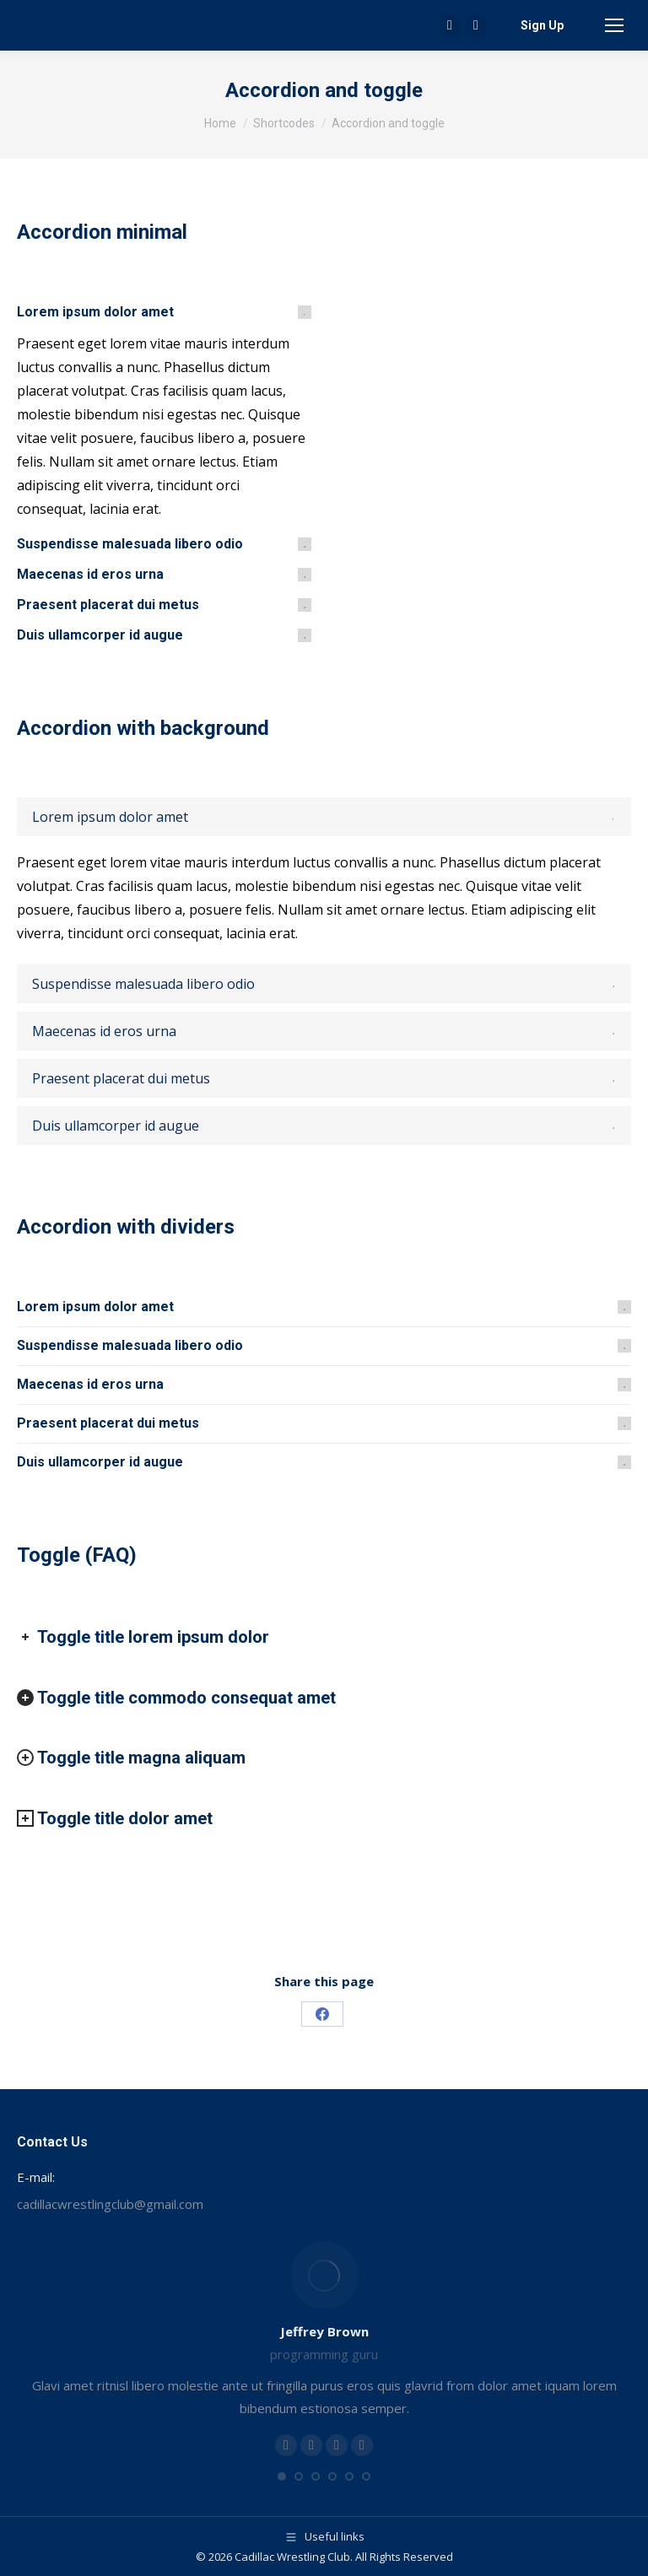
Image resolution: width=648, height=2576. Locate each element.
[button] (282, 2476)
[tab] (164, 312)
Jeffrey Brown (324, 2331)
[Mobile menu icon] (614, 25)
